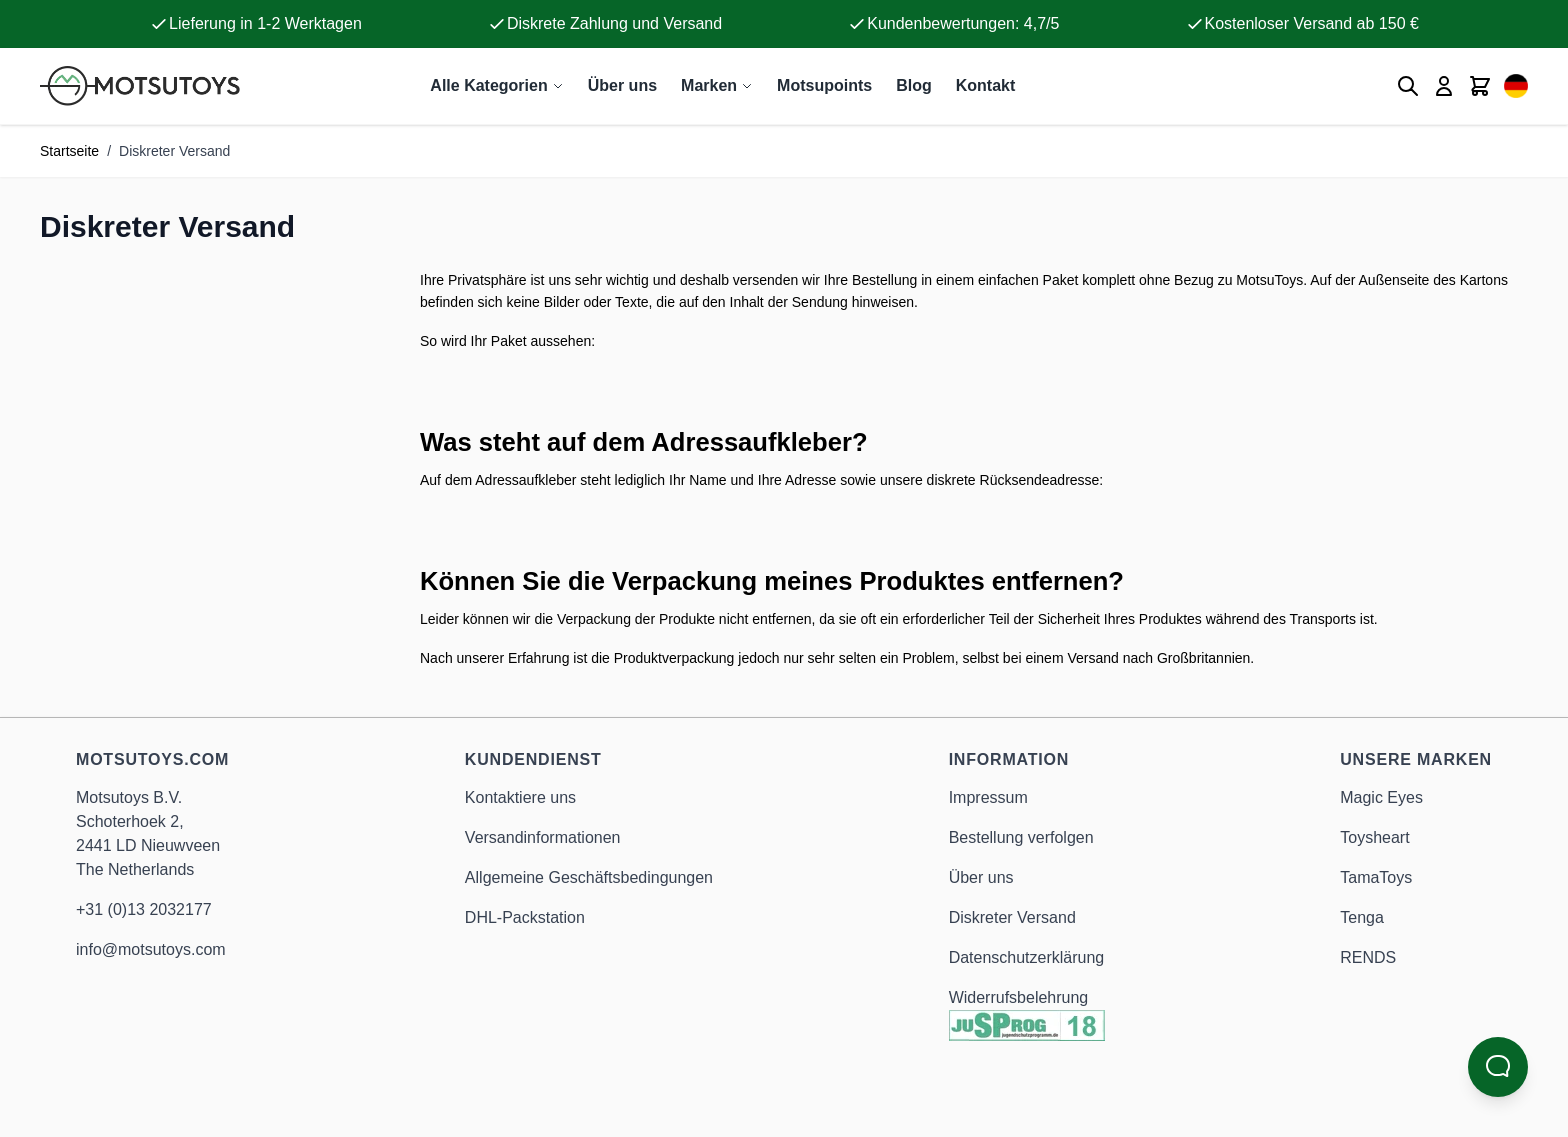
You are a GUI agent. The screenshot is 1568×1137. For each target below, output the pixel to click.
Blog (914, 85)
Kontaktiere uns (520, 797)
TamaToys (1376, 877)
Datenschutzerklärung (1027, 957)
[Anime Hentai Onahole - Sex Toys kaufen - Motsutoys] (140, 86)
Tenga (1362, 917)
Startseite (69, 151)
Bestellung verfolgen (1021, 837)
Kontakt (986, 85)
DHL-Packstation (525, 917)
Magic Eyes (1381, 797)
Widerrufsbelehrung (1019, 997)
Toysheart (1374, 837)
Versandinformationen (543, 837)
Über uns (622, 85)
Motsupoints (824, 85)
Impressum (988, 797)
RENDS (1368, 957)
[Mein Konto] (1444, 86)
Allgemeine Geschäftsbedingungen (589, 877)
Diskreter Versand (1012, 917)
